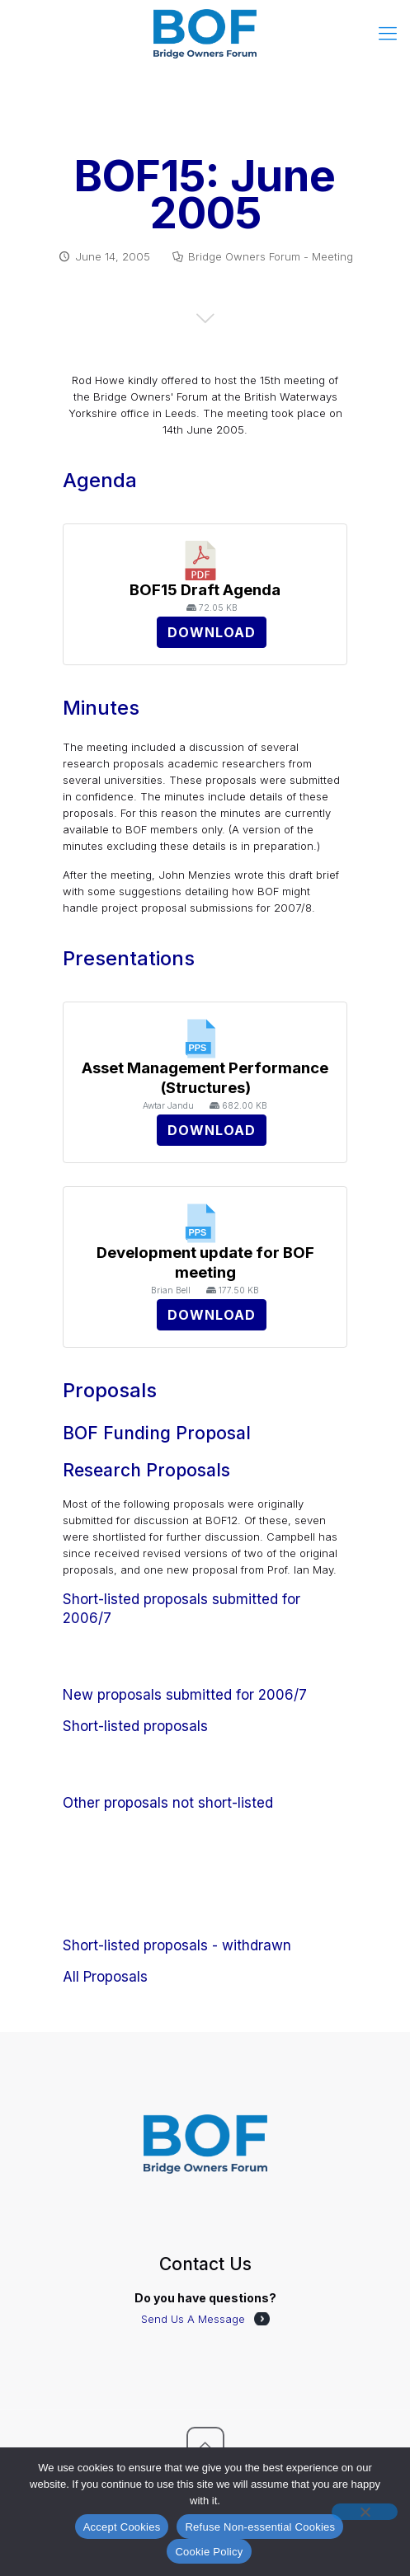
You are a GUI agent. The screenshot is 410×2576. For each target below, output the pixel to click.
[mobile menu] (388, 33)
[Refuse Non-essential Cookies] (365, 2511)
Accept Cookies (122, 2527)
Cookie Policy (209, 2552)
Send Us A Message (193, 2318)
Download (211, 632)
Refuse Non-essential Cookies (260, 2527)
